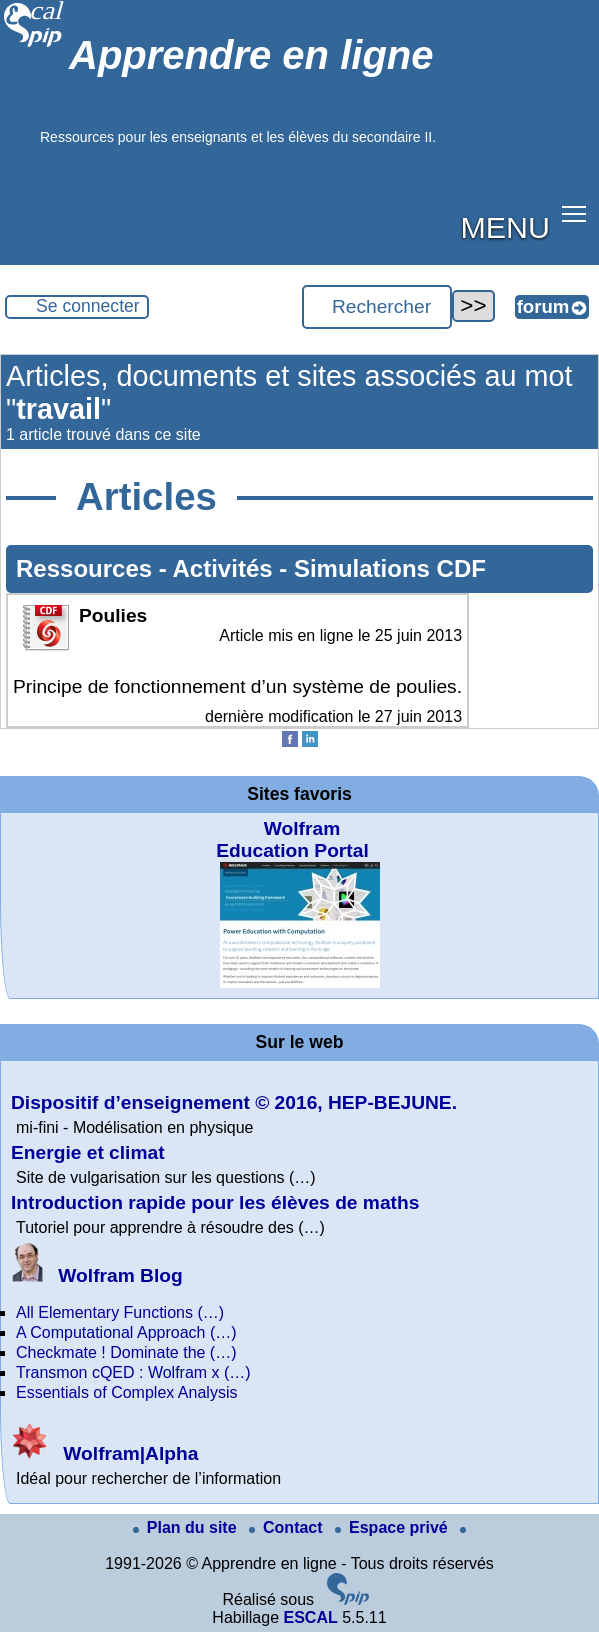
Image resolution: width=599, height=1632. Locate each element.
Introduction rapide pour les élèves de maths (215, 1202)
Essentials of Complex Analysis (126, 1392)
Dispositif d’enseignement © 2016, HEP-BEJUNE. (234, 1102)
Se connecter (88, 306)
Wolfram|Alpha (104, 1453)
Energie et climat (88, 1152)
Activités (226, 568)
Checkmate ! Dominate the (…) (126, 1352)
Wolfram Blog (97, 1275)
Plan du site (187, 1527)
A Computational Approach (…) (126, 1332)
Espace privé (393, 1527)
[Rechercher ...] (377, 307)
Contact (288, 1527)
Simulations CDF (390, 568)
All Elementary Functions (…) (120, 1312)
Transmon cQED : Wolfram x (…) (133, 1372)
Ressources (87, 568)
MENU (505, 227)
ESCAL (310, 1617)
